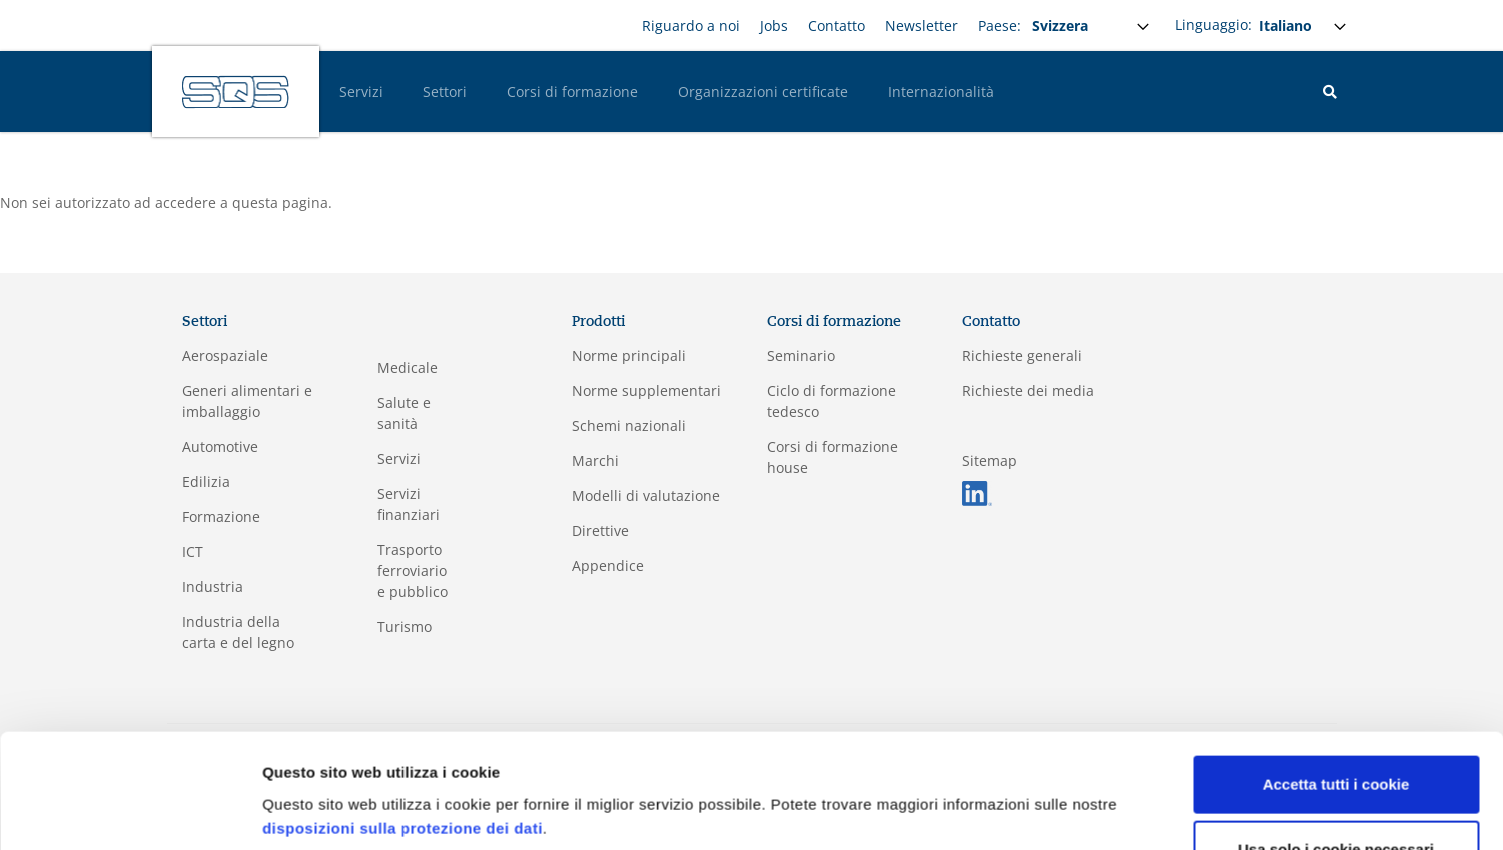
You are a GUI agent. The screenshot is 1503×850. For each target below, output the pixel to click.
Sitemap (989, 460)
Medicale (407, 367)
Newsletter (921, 25)
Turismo (404, 626)
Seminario (801, 355)
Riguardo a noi (691, 25)
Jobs (774, 25)
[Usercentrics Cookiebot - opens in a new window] (129, 811)
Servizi (361, 91)
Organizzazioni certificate (763, 91)
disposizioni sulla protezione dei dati (402, 755)
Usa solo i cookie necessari (1336, 776)
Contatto (836, 25)
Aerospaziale (225, 355)
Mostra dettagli (316, 810)
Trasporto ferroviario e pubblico (412, 570)
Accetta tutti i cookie (1336, 711)
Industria (212, 586)
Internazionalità (941, 91)
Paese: (999, 25)
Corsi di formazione (572, 91)
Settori (445, 91)
